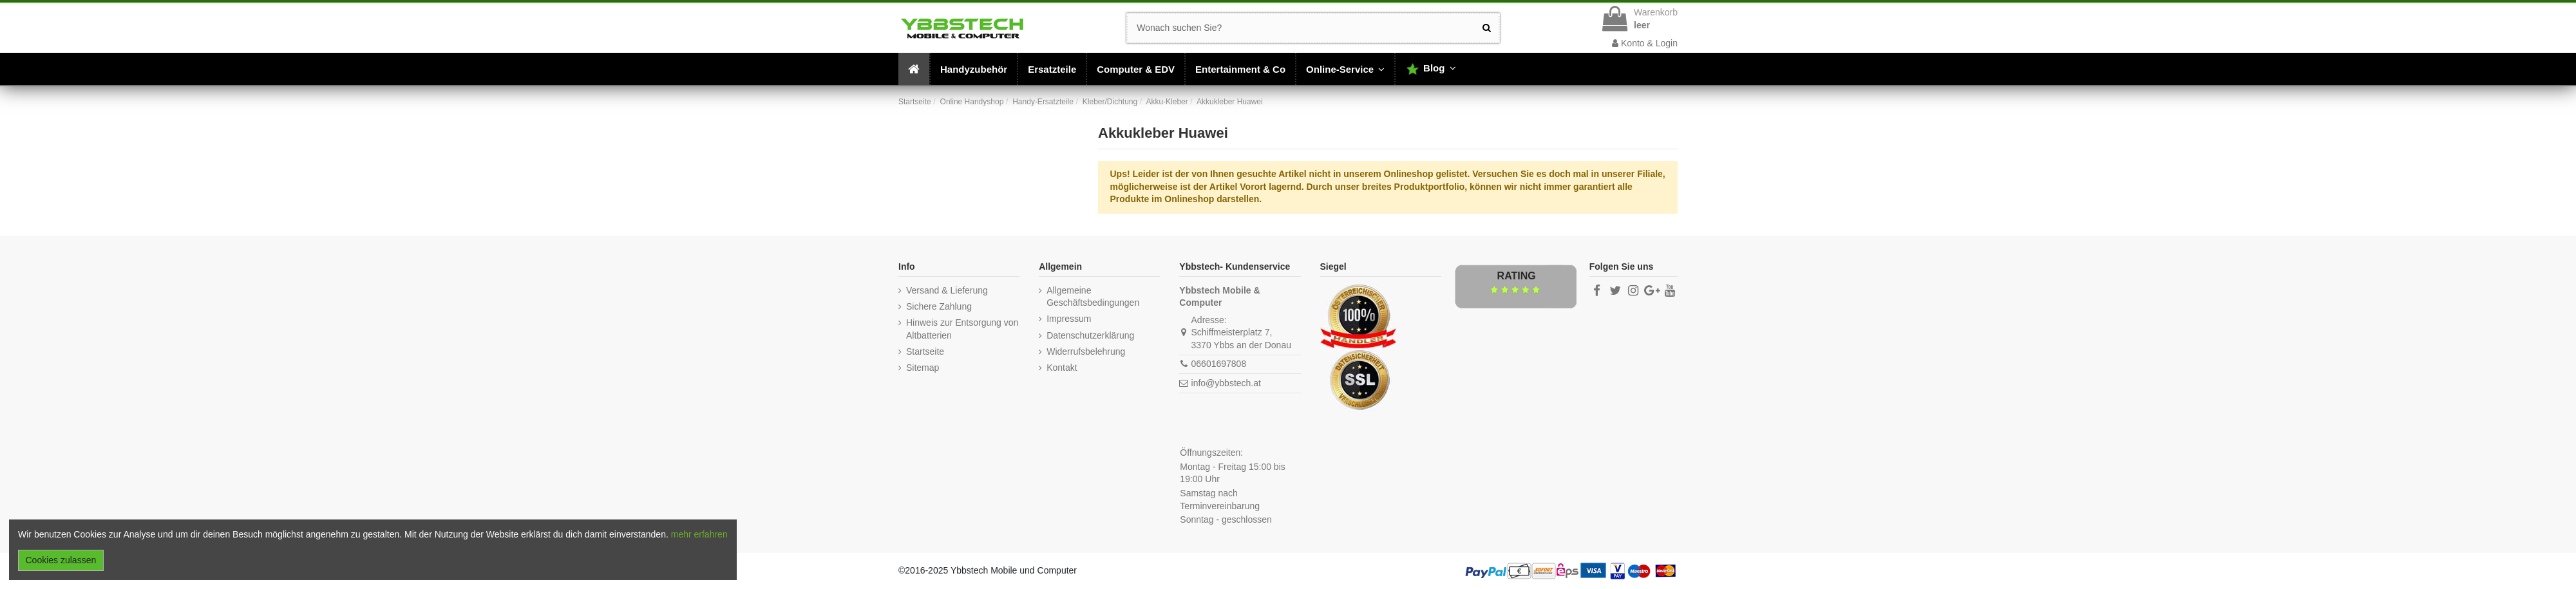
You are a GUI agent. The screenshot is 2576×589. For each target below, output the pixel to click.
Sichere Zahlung (939, 306)
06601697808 (1219, 364)
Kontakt (1061, 367)
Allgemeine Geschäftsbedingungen (1092, 296)
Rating (1516, 275)
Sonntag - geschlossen (1225, 519)
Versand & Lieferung (947, 290)
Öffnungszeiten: (1211, 452)
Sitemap (922, 367)
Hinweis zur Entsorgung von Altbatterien (962, 329)
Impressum (1068, 318)
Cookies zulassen (61, 560)
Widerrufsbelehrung (1085, 351)
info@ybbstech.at (1226, 383)
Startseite (925, 351)
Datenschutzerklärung (1090, 335)
